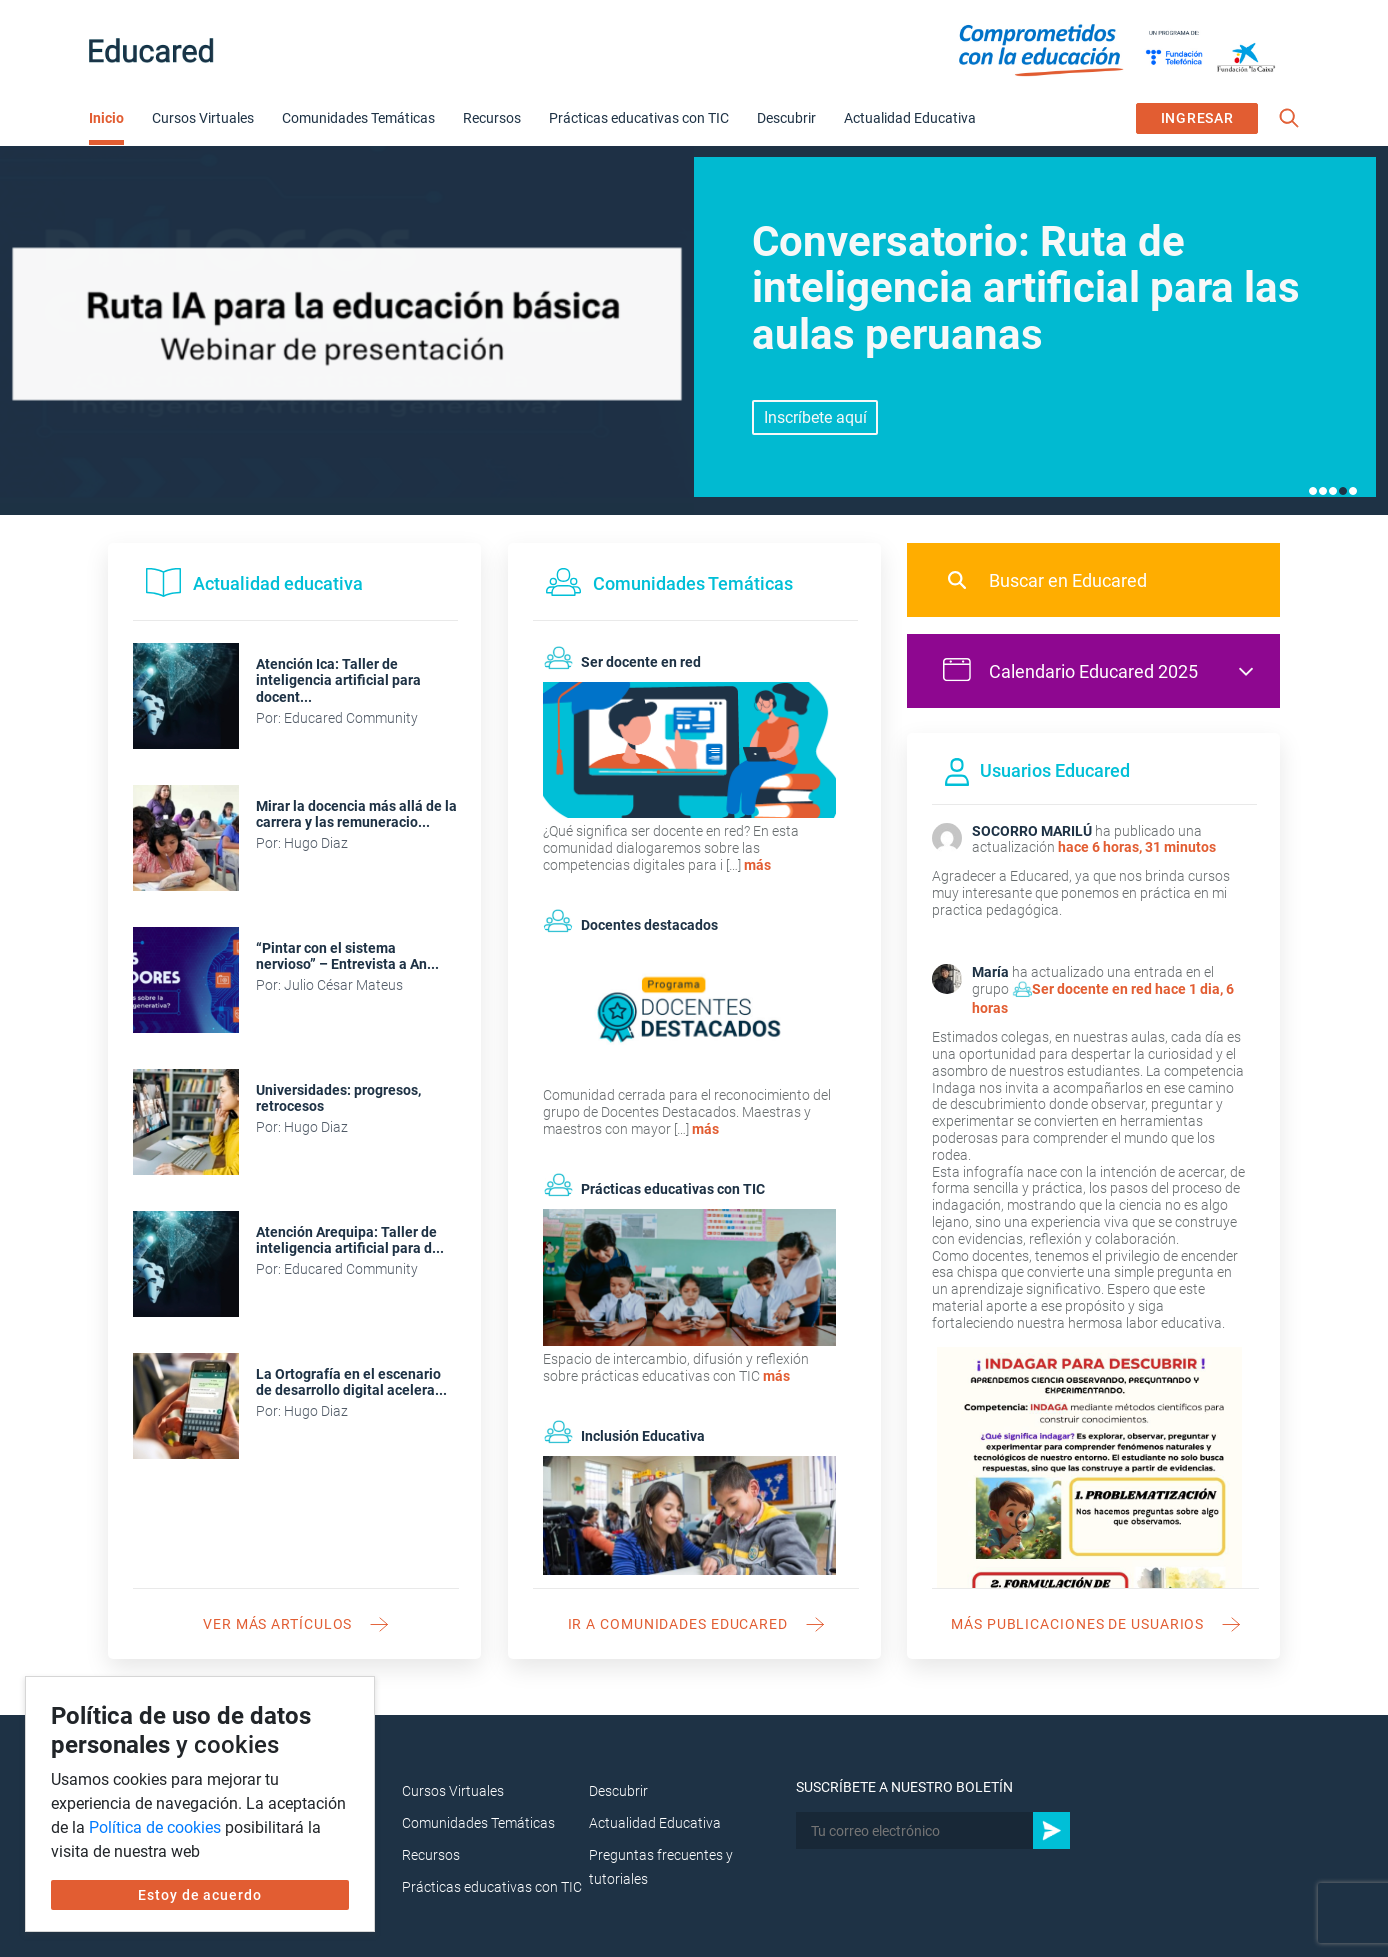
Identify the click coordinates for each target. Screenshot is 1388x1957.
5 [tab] (1353, 491)
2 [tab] (1323, 491)
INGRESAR (1197, 118)
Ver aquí (815, 417)
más (757, 865)
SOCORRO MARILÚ (1032, 831)
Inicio (106, 118)
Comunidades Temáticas (358, 118)
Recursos (492, 118)
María (990, 972)
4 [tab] (1343, 491)
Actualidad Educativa (910, 118)
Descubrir (786, 118)
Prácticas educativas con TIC (639, 118)
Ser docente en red (1092, 989)
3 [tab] (1333, 491)
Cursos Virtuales (203, 118)
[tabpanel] (694, 330)
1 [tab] (1313, 491)
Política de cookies (155, 1827)
